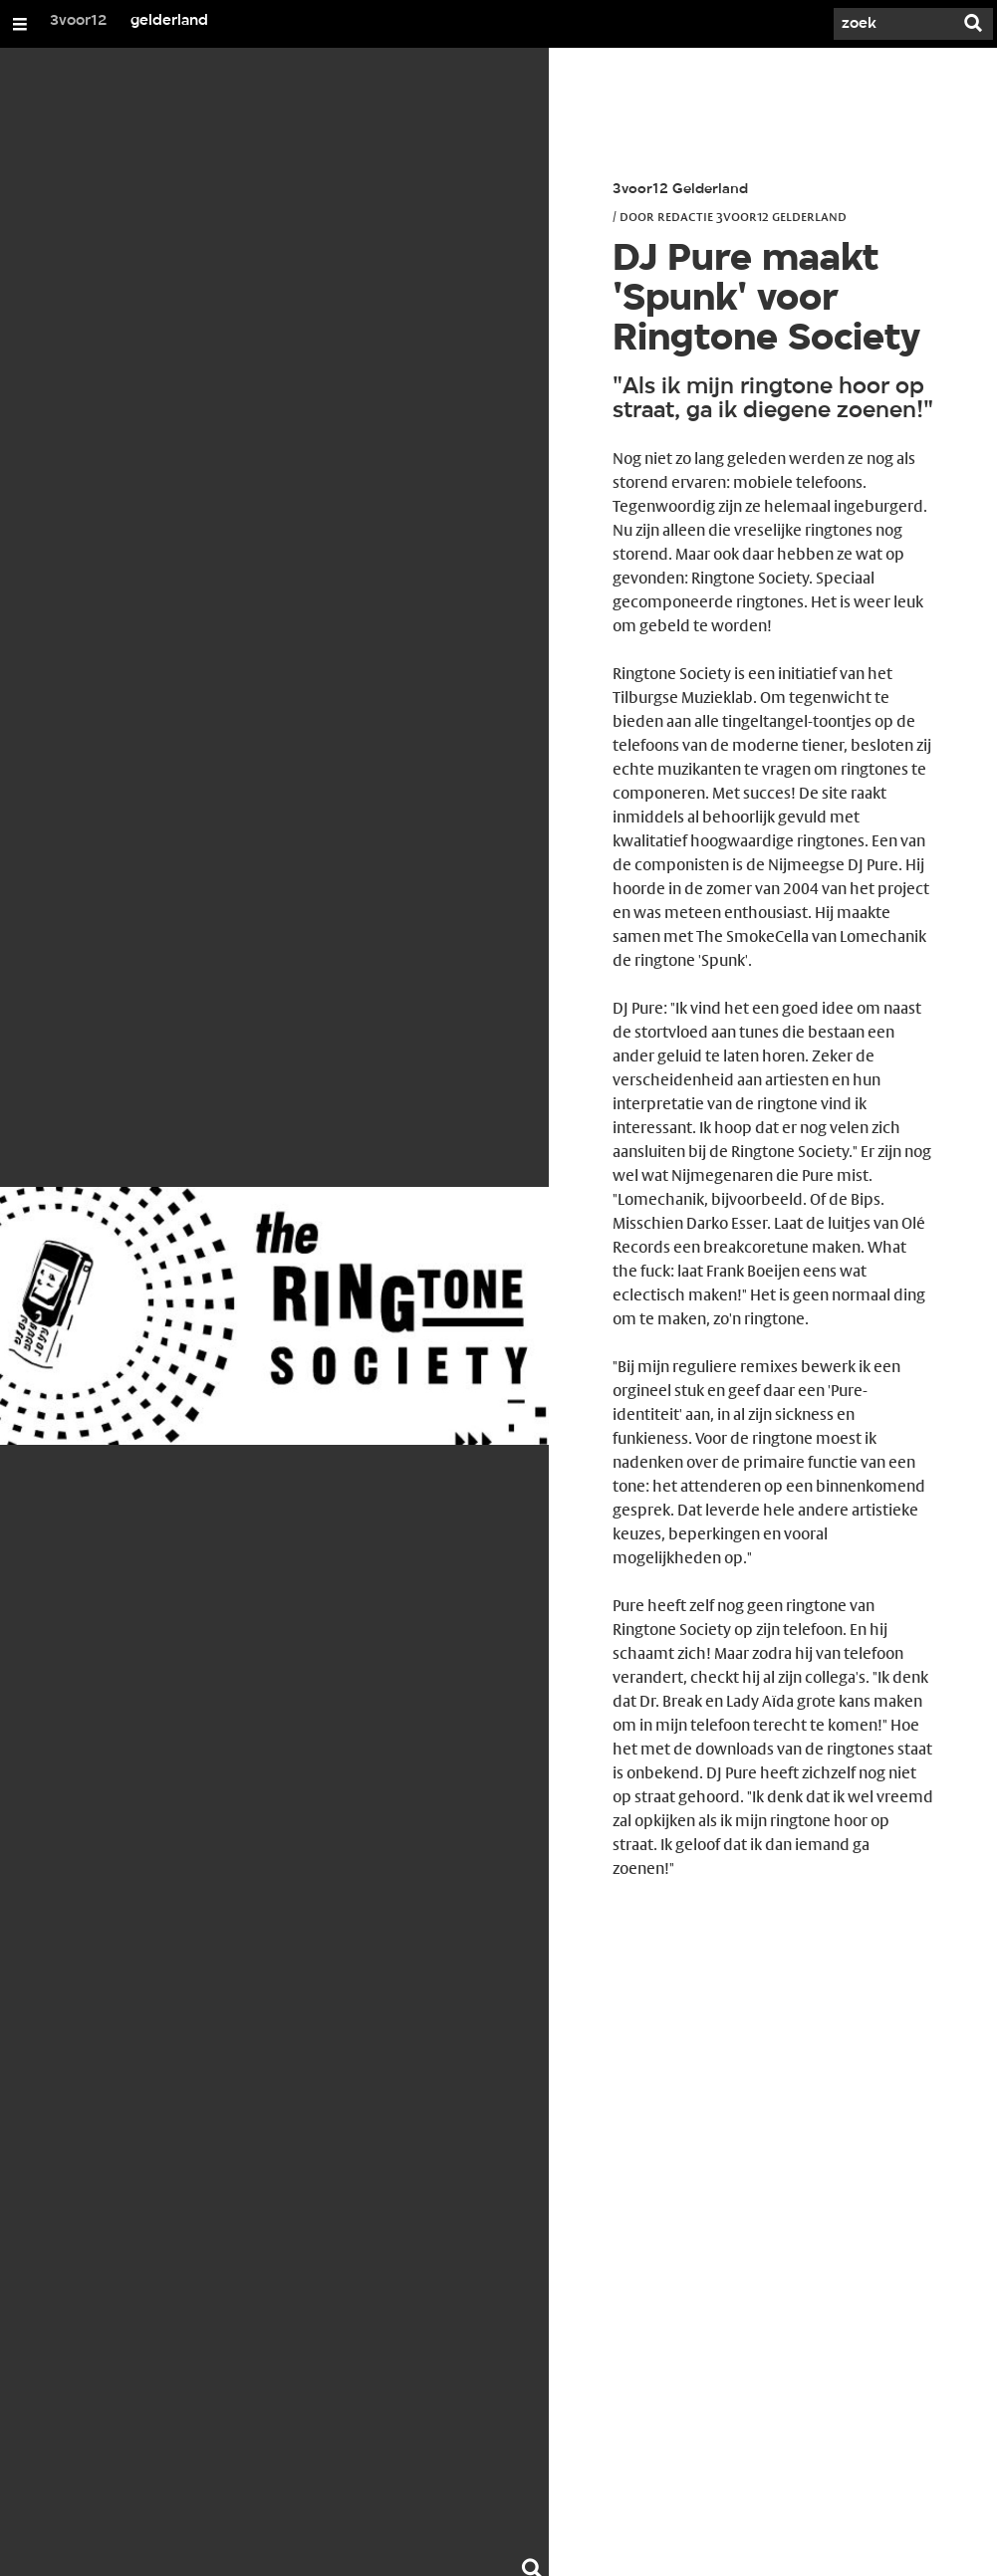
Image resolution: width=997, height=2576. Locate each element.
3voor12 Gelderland (680, 189)
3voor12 (79, 21)
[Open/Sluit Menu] (20, 24)
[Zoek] (893, 24)
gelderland (169, 21)
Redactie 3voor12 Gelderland (752, 216)
